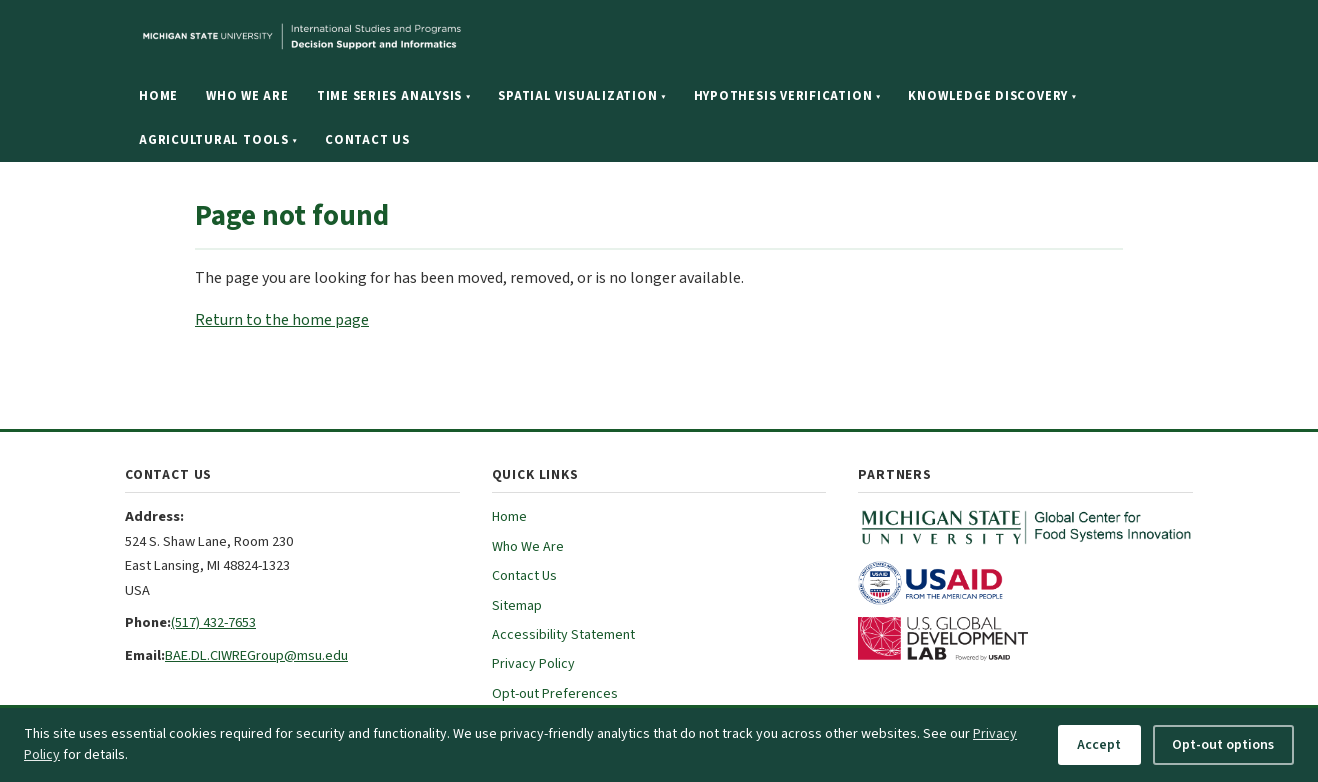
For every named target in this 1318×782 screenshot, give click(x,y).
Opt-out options (1223, 745)
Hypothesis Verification (787, 96)
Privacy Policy (533, 664)
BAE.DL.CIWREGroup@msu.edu (256, 655)
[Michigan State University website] (425, 37)
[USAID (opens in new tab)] (1025, 583)
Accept (1099, 745)
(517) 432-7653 (213, 622)
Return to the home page (282, 320)
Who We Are (247, 96)
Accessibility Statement (563, 635)
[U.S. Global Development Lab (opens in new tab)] (1025, 639)
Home (158, 96)
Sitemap (517, 606)
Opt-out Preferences (555, 694)
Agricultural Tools (218, 140)
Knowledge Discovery (992, 96)
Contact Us (367, 140)
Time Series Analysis (394, 96)
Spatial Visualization (581, 96)
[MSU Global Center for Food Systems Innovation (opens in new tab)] (1025, 527)
